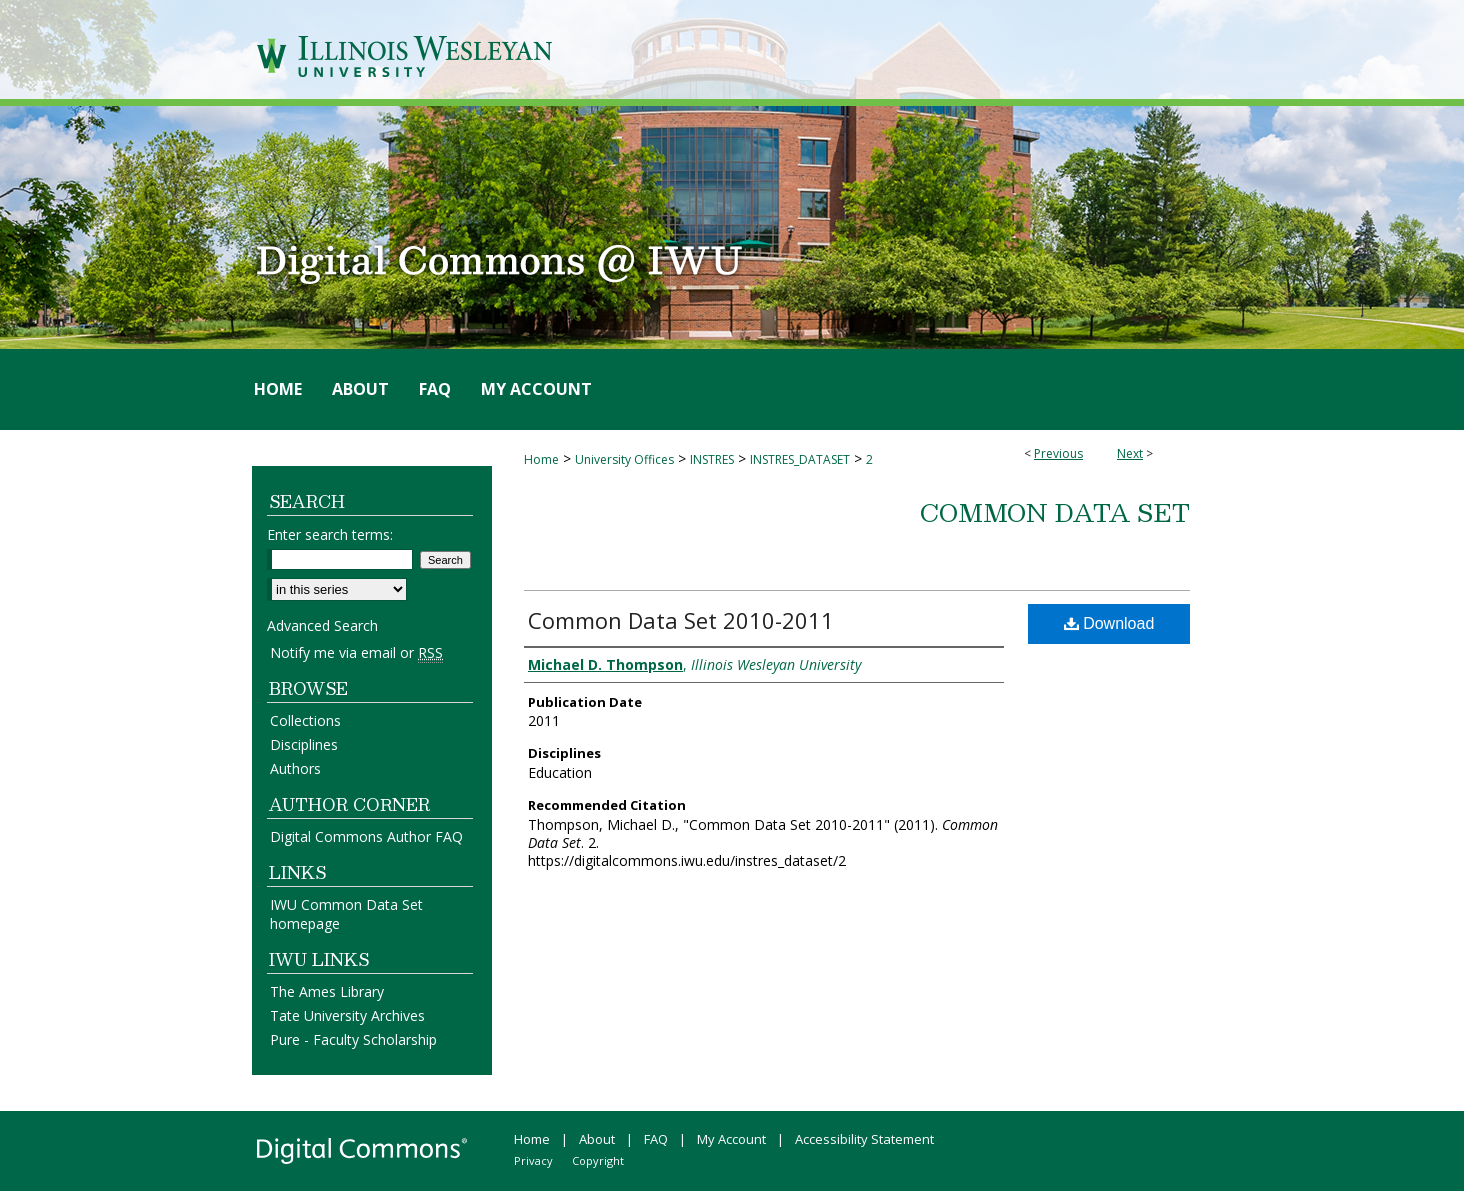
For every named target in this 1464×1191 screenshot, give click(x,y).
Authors (295, 768)
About (597, 1139)
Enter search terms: (330, 534)
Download (1109, 623)
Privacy (533, 1160)
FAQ (656, 1139)
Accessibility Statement (864, 1139)
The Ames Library (327, 991)
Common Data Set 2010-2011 (681, 620)
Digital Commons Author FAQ (366, 836)
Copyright (598, 1160)
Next (1130, 453)
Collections (305, 720)
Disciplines (304, 744)
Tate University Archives (347, 1015)
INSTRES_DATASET (800, 459)
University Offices (624, 459)
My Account (731, 1139)
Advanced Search (322, 625)
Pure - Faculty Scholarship (353, 1039)
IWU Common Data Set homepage (346, 914)
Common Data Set (1055, 512)
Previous (1058, 453)
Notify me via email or (356, 652)
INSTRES (712, 459)
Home (541, 459)
